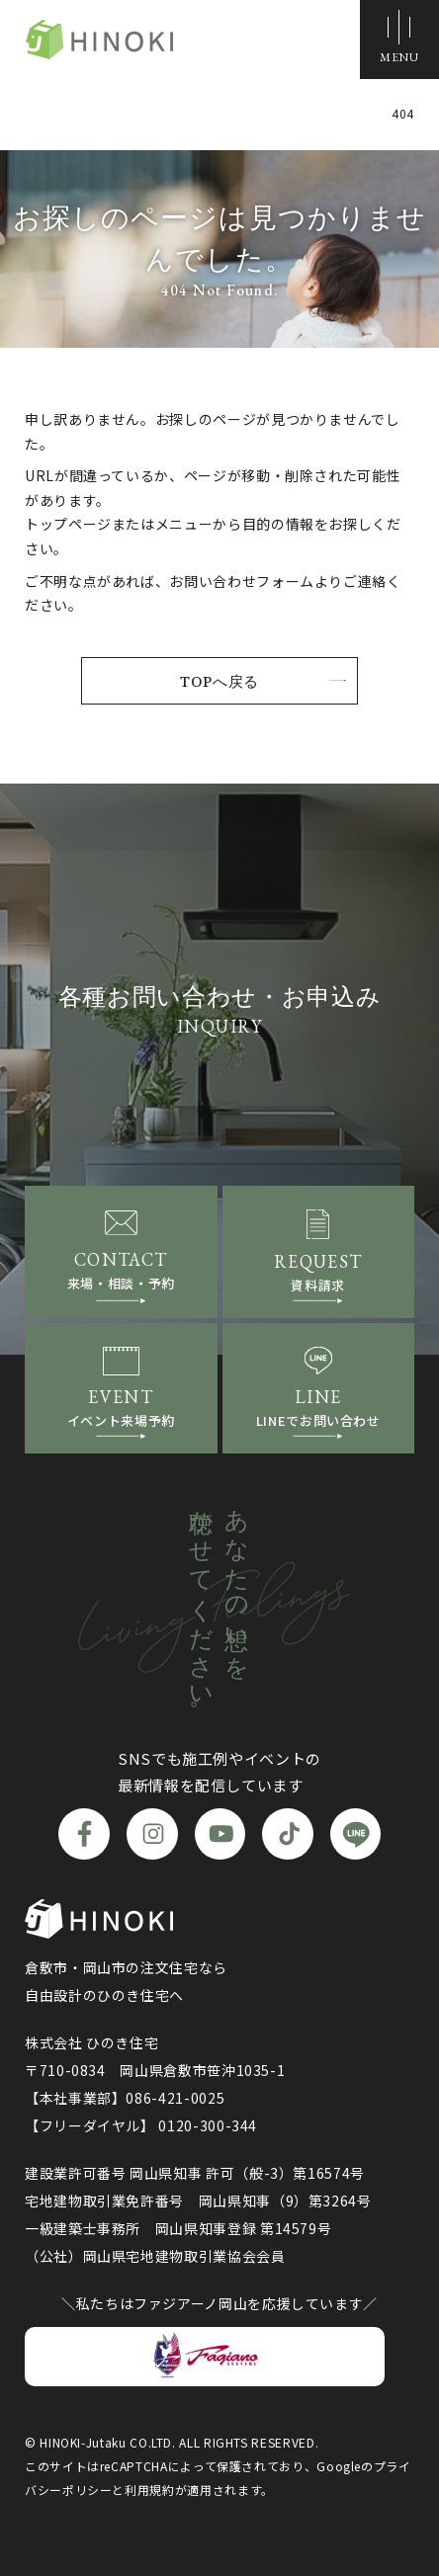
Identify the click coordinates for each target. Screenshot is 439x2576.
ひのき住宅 (99, 40)
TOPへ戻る (219, 681)
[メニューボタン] (399, 39)
